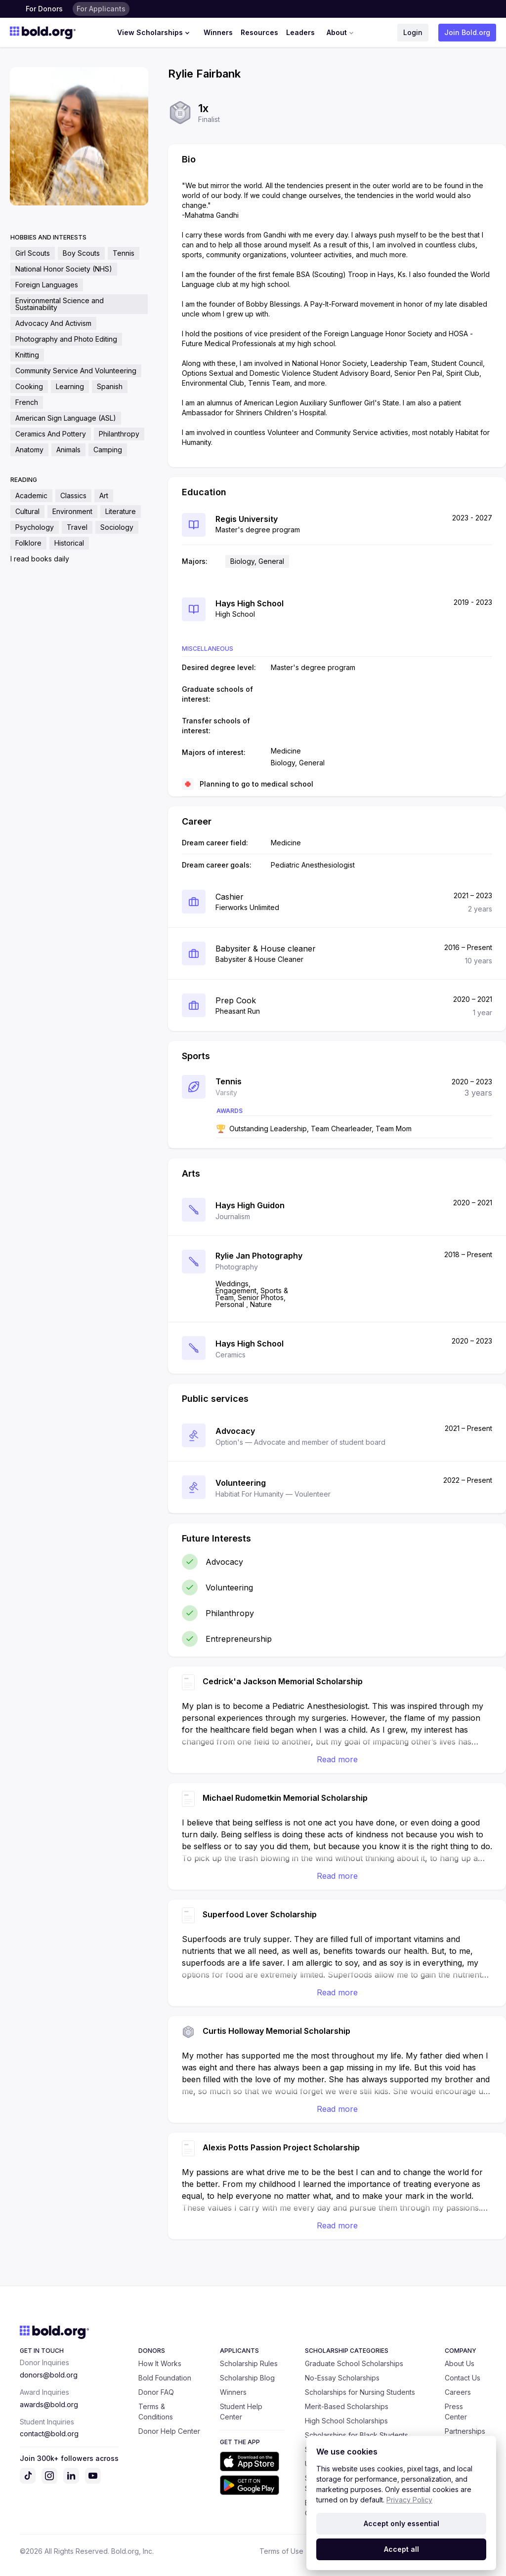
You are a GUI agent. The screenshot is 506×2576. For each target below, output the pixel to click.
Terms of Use (281, 2551)
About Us (459, 2363)
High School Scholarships (346, 2421)
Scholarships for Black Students (356, 2435)
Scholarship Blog (247, 2378)
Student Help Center (241, 2411)
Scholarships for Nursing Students (360, 2392)
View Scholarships (154, 32)
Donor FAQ (156, 2392)
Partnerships (465, 2431)
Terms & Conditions (155, 2411)
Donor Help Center (169, 2431)
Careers (458, 2392)
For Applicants (101, 8)
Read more (337, 1759)
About (341, 32)
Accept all (401, 2549)
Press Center (456, 2411)
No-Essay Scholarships (342, 2378)
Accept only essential (401, 2523)
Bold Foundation (164, 2378)
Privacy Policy (409, 2500)
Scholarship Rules (249, 2363)
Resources (259, 32)
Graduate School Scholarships (354, 2363)
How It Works (159, 2363)
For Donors (44, 8)
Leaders (300, 32)
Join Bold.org (467, 32)
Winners (218, 32)
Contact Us (462, 2378)
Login (412, 32)
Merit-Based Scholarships (346, 2406)
